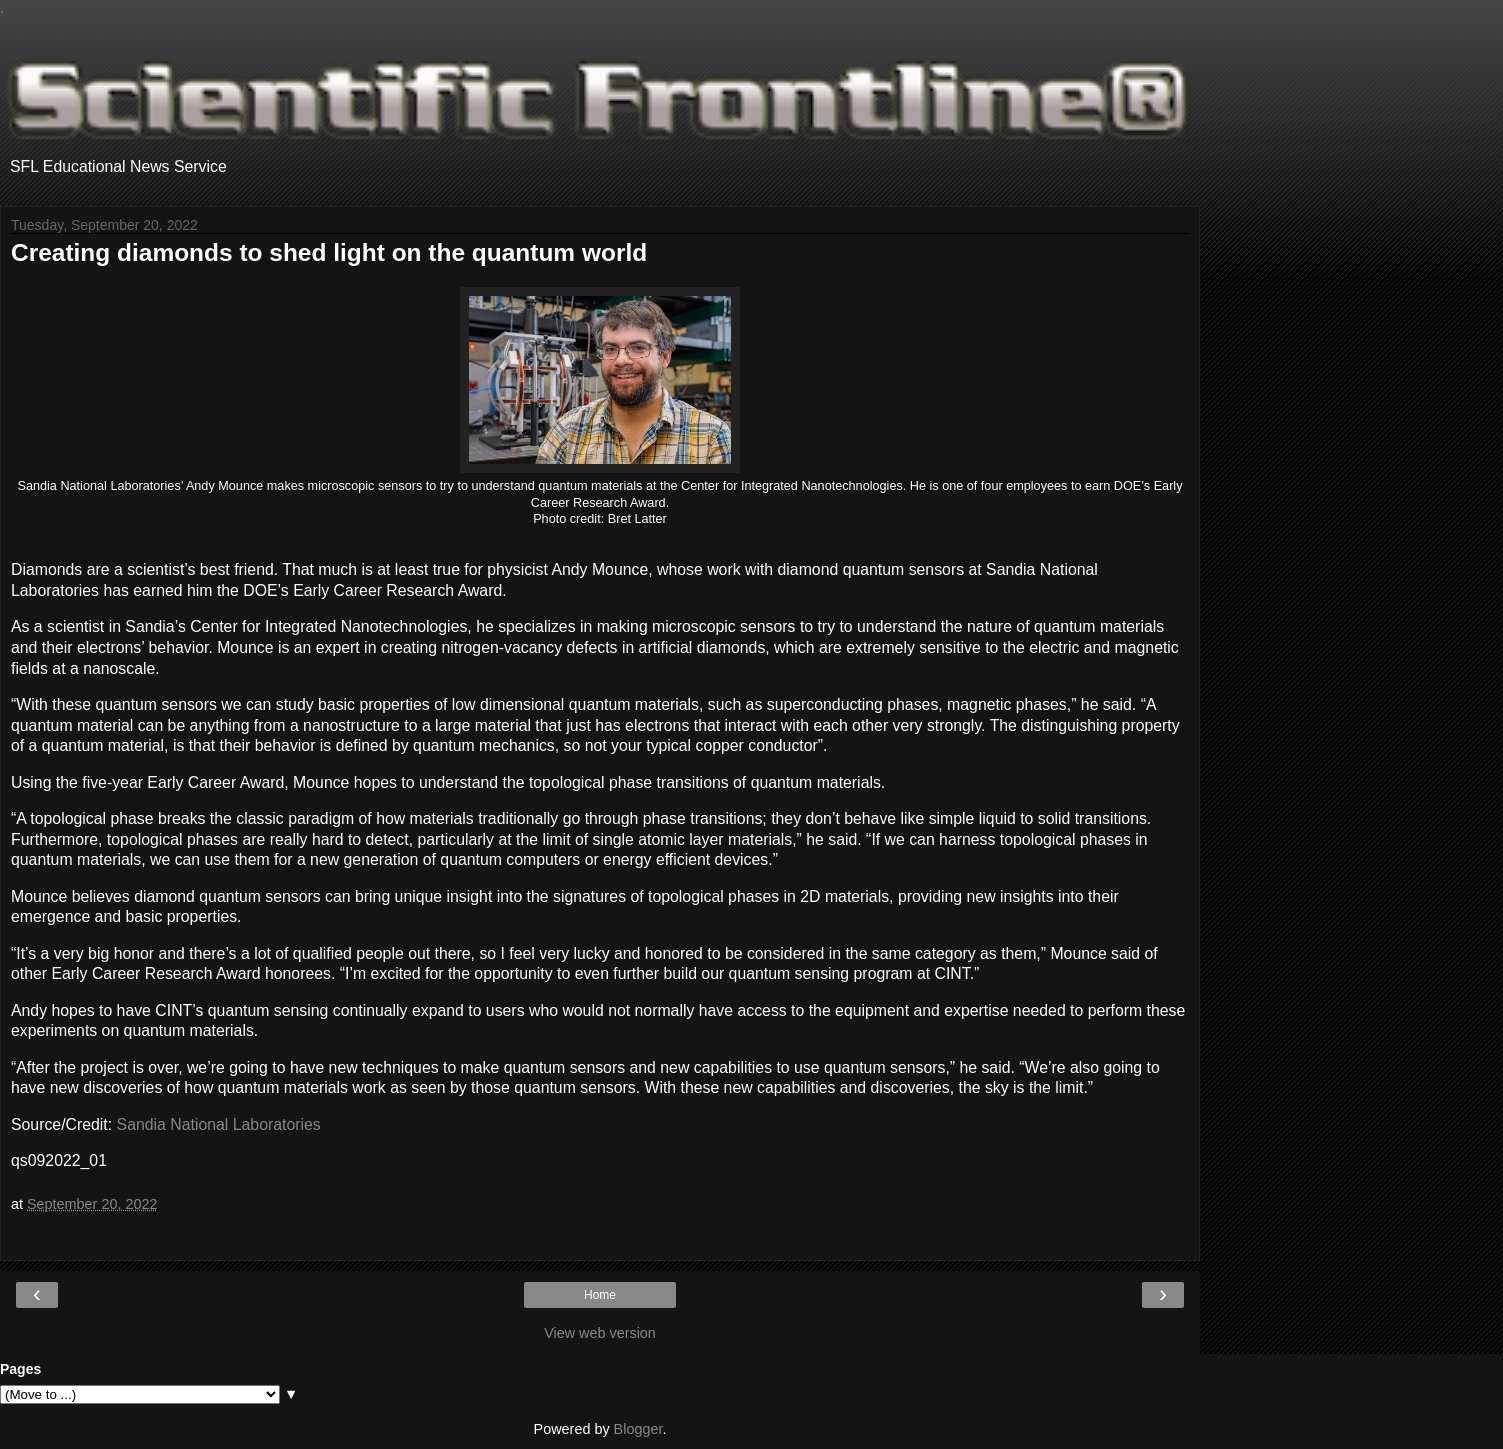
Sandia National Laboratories (219, 1124)
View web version (600, 1333)
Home (600, 1295)
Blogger (638, 1429)
